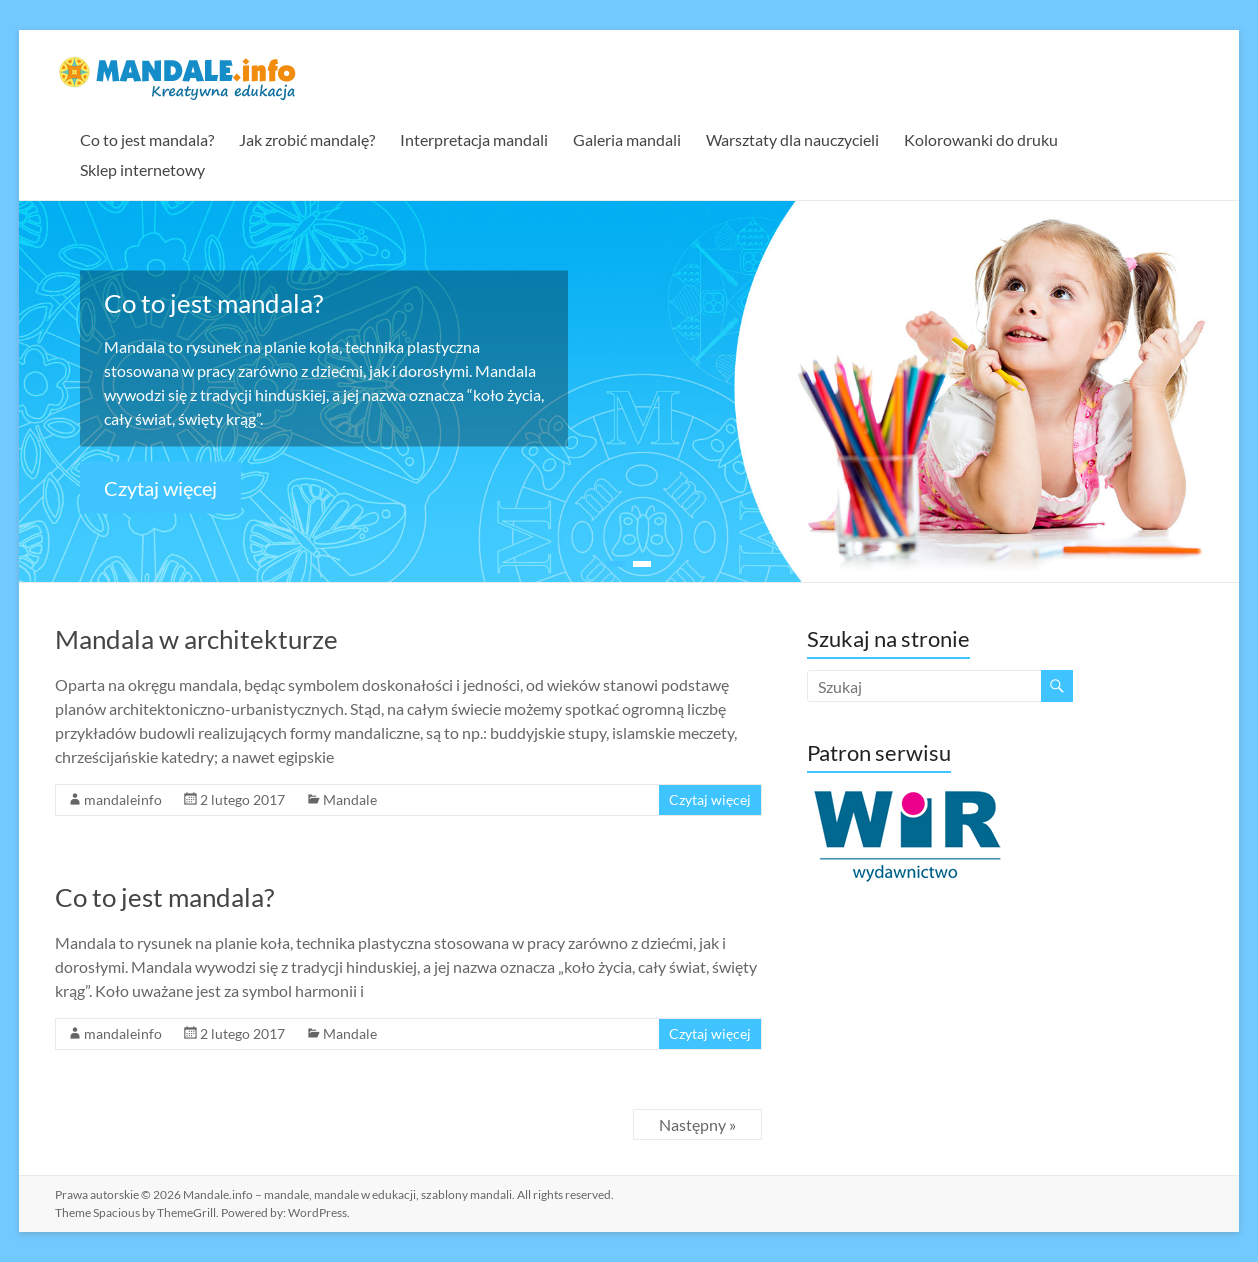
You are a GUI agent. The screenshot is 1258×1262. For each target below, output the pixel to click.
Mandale (350, 799)
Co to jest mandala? (147, 139)
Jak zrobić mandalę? (307, 139)
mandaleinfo (123, 799)
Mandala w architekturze (196, 639)
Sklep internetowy (142, 169)
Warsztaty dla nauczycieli (792, 139)
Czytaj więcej (160, 487)
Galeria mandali (627, 139)
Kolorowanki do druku (981, 139)
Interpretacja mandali (474, 139)
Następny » (697, 1124)
